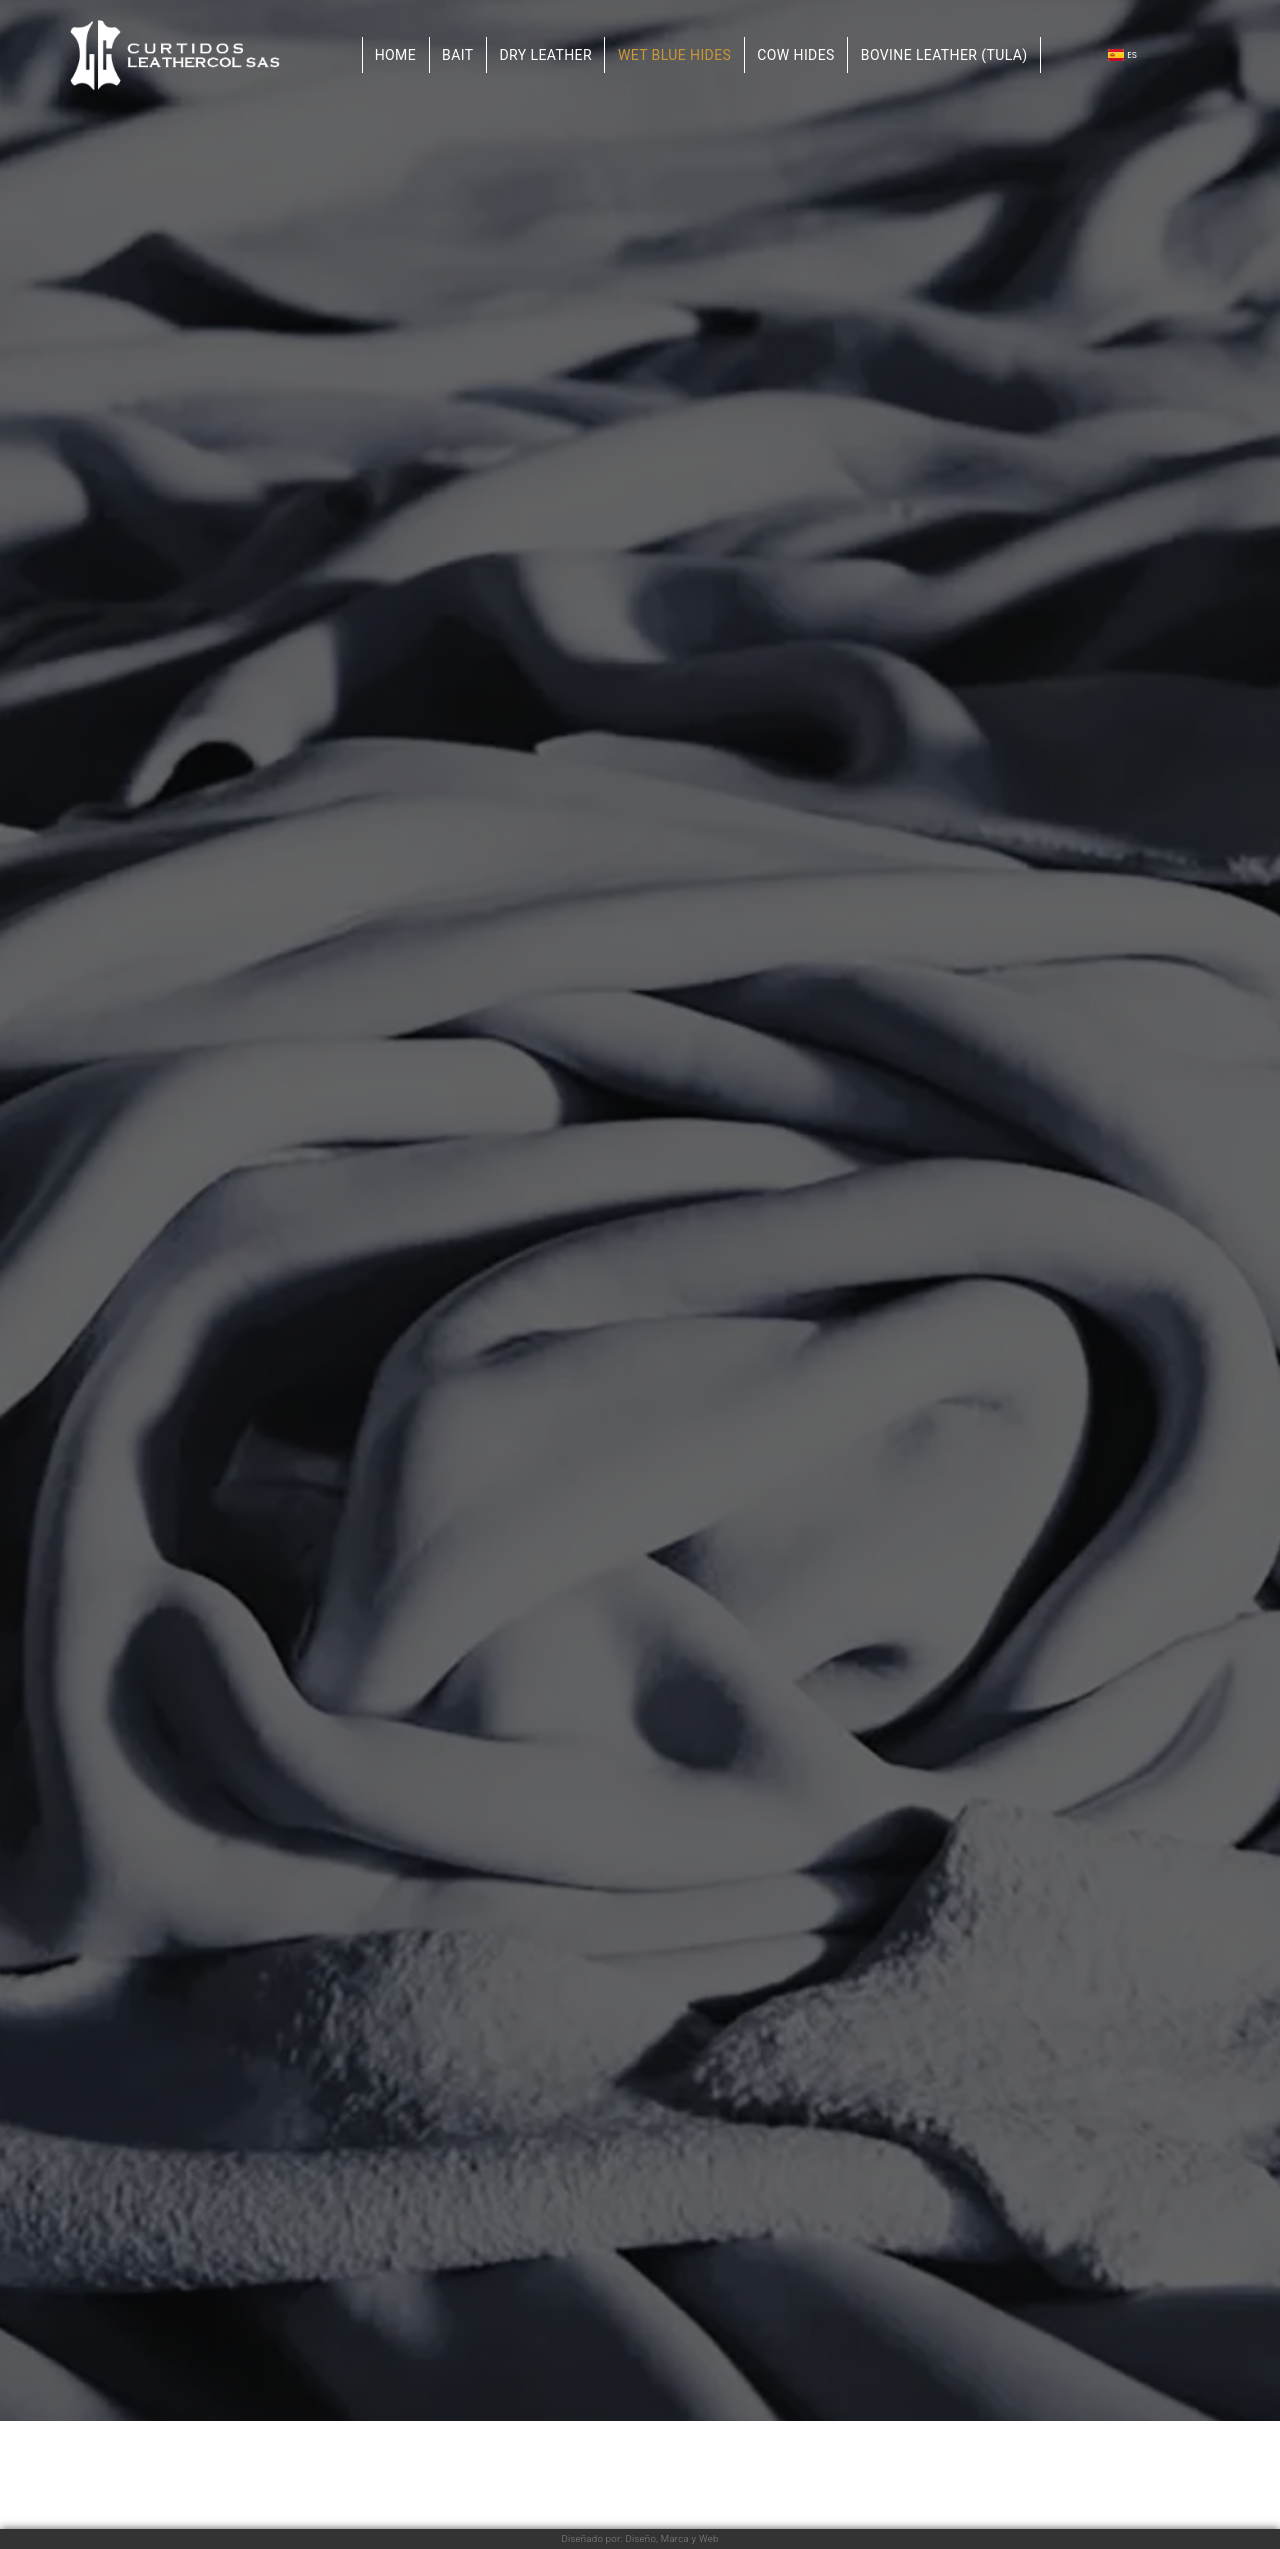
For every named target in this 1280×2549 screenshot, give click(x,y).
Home (395, 55)
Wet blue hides (674, 55)
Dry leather (545, 55)
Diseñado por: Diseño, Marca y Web (639, 2538)
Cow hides (796, 55)
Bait (457, 55)
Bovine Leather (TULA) (944, 55)
